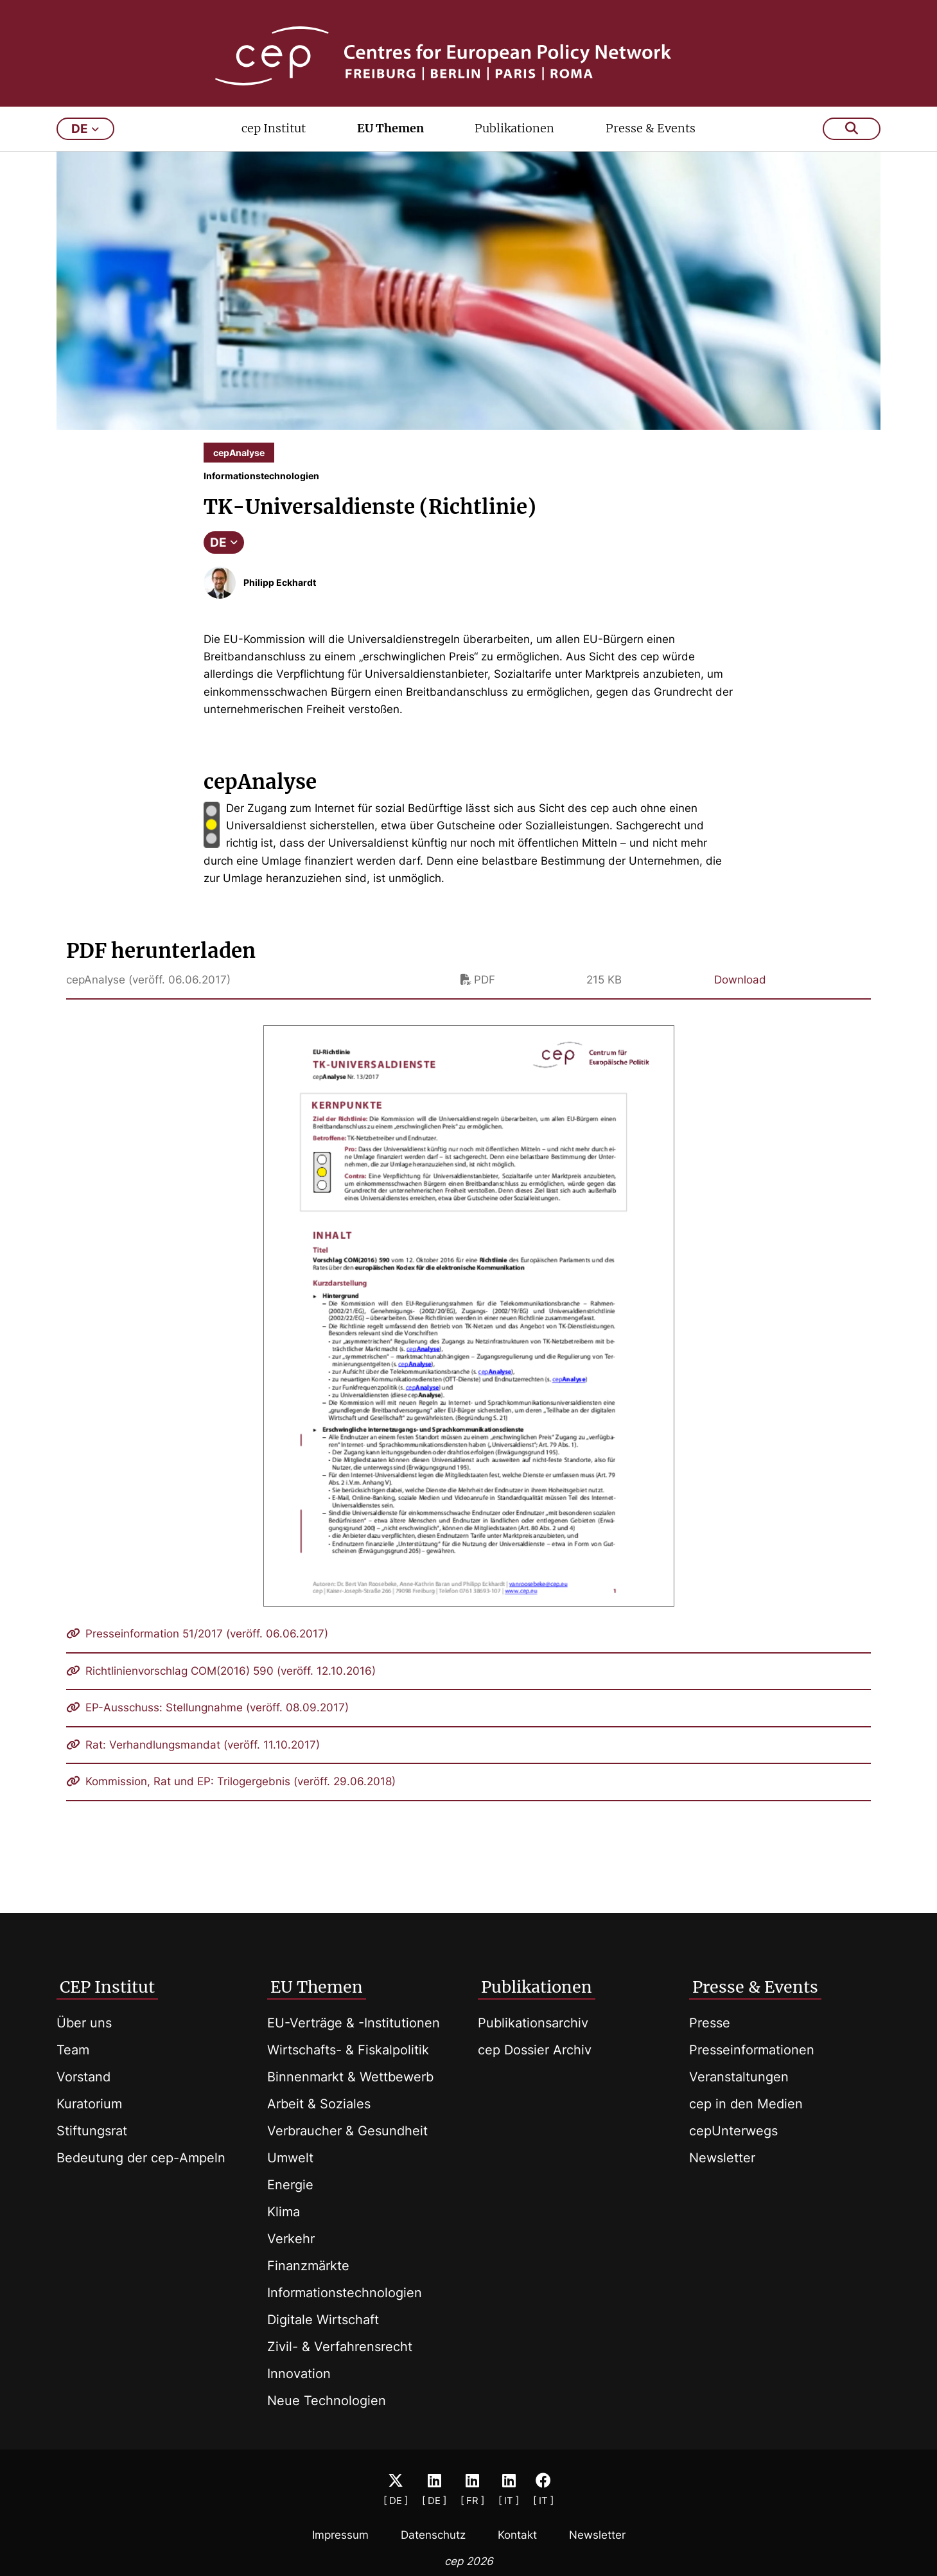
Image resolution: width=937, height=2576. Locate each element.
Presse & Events (651, 145)
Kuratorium (89, 2104)
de (85, 146)
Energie (290, 2184)
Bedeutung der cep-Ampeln (141, 2158)
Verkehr (291, 2238)
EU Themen (390, 145)
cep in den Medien (746, 2104)
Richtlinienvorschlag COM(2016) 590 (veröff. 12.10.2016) (221, 1688)
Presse (709, 2023)
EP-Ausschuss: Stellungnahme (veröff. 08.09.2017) (207, 1724)
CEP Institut (107, 1987)
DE (224, 559)
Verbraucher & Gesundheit (347, 2131)
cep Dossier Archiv (534, 2050)
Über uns (84, 2023)
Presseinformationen (751, 2050)
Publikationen (514, 145)
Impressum (340, 2534)
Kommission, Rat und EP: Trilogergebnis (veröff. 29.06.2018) (231, 1798)
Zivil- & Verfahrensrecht (339, 2346)
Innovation (299, 2373)
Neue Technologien (326, 2400)
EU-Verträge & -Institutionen (353, 2023)
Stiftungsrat (92, 2131)
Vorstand (83, 2077)
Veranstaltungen (739, 2077)
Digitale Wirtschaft (323, 2319)
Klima (283, 2211)
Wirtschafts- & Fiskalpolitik (348, 2050)
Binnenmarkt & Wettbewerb (350, 2077)
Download (740, 997)
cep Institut (273, 145)
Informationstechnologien (344, 2292)
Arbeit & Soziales (319, 2104)
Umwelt (290, 2158)
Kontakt (517, 2534)
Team (73, 2050)
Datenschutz (433, 2534)
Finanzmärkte (308, 2265)
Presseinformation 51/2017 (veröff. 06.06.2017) (197, 1651)
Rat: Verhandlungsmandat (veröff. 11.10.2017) (193, 1762)
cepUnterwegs (733, 2131)
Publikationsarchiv (533, 2023)
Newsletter (722, 2158)
